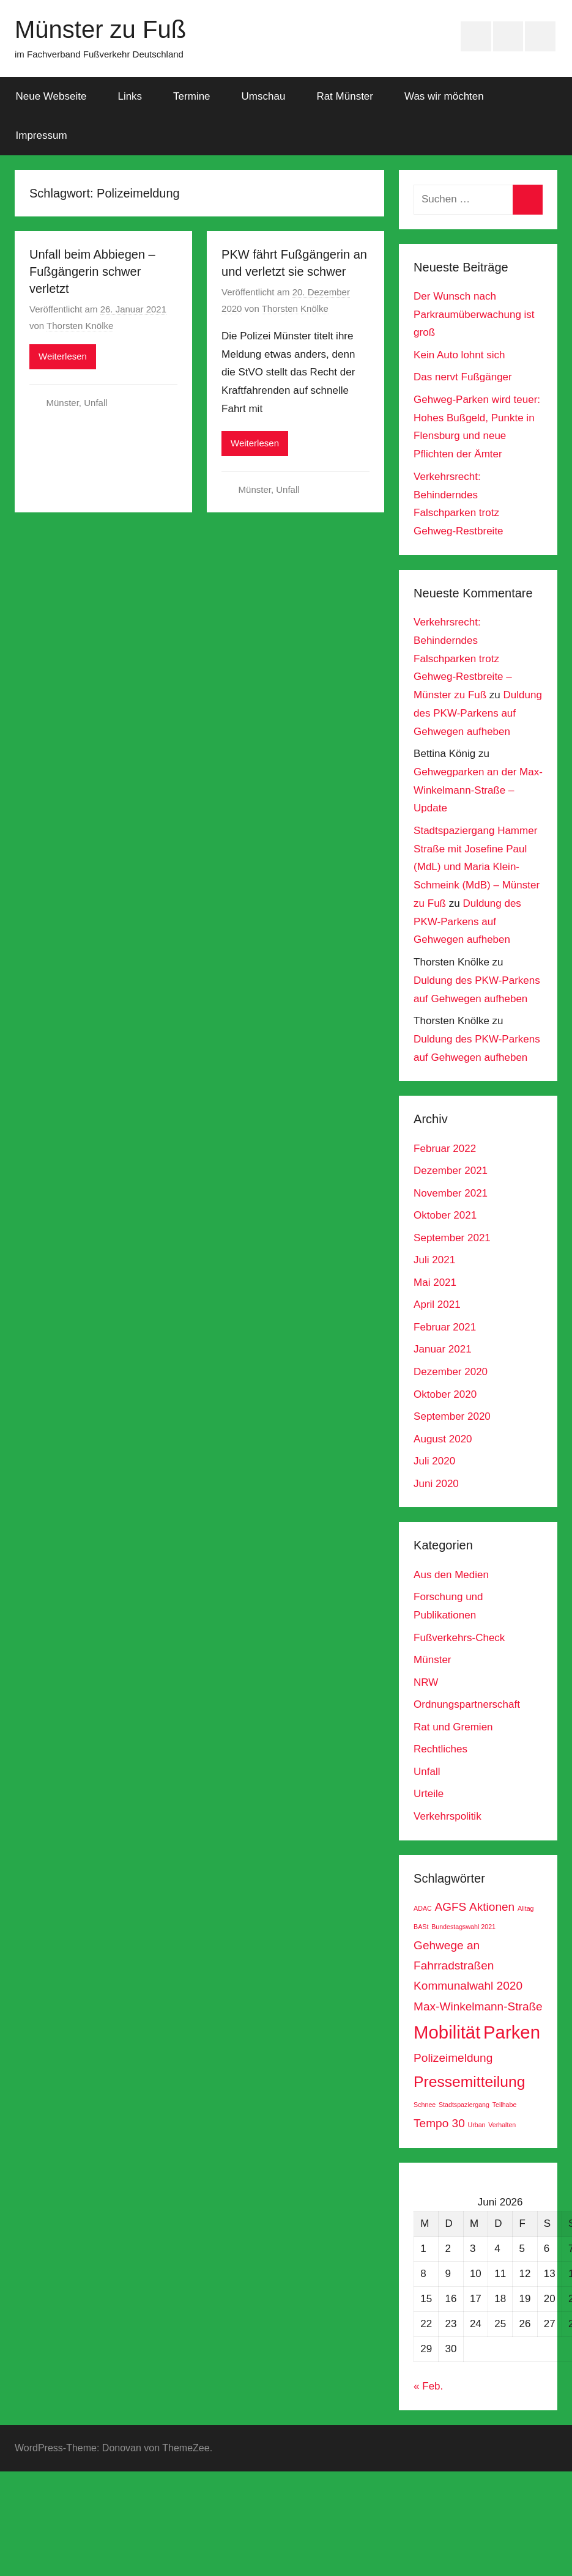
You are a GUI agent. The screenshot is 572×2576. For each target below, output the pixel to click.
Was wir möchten (444, 96)
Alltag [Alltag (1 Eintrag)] (526, 1908)
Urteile (429, 1793)
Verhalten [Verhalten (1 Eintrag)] (502, 2124)
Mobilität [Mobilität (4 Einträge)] (447, 2032)
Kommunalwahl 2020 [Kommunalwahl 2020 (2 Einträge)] (468, 1985)
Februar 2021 (445, 1327)
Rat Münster (344, 96)
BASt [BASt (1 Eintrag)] (421, 1926)
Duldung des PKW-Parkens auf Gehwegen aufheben (478, 713)
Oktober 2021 (445, 1215)
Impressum (41, 135)
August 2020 (443, 1439)
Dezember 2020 (451, 1372)
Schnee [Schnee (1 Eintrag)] (425, 2104)
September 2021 (452, 1238)
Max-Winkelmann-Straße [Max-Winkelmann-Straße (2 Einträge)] (478, 2006)
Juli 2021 (434, 1260)
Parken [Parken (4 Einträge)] (511, 2032)
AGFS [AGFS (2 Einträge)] (450, 1906)
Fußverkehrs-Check (459, 1638)
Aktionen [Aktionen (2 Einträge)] (491, 1906)
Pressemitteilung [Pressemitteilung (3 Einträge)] (469, 2081)
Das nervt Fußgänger (463, 377)
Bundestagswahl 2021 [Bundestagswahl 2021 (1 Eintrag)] (463, 1926)
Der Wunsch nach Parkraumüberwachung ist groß (474, 314)
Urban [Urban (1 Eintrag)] (476, 2124)
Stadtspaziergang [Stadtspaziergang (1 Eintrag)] (464, 2104)
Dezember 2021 (451, 1170)
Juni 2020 (436, 1483)
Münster (62, 402)
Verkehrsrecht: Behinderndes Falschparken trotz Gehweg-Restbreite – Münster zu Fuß (463, 658)
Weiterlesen (63, 356)
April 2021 (437, 1304)
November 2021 (451, 1193)
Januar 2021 (443, 1349)
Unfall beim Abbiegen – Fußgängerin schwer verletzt (92, 271)
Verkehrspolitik (447, 1816)
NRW (426, 1682)
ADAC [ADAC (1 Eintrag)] (423, 1908)
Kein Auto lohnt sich (459, 355)
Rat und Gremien (453, 1727)
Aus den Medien (451, 1575)
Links (129, 96)
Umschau (264, 96)
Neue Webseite (51, 96)
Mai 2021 (435, 1282)
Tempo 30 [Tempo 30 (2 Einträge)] (439, 2123)
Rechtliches (440, 1749)
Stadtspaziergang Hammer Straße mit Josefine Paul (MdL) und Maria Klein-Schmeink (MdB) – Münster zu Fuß (477, 867)
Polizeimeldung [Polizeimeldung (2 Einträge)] (453, 2057)
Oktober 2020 (445, 1394)
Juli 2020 (434, 1461)
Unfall (95, 402)
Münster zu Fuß (100, 29)
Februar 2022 (445, 1148)
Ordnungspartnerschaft (467, 1704)
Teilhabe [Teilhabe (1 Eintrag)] (504, 2104)
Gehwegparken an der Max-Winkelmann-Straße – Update (478, 790)
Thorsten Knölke (79, 325)
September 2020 (452, 1416)
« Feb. (428, 2386)
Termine (191, 96)
